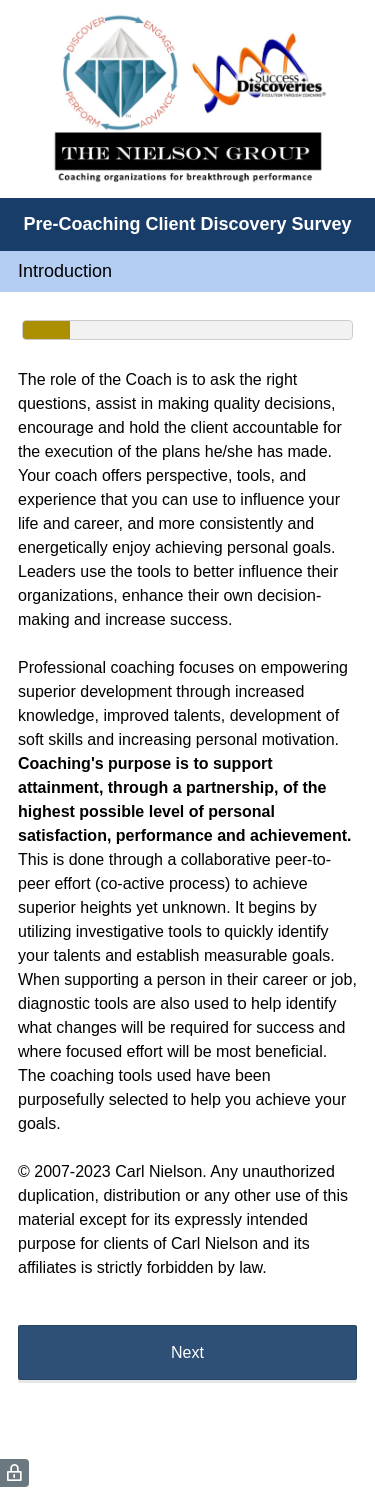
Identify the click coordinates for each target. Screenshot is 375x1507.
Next (187, 1352)
